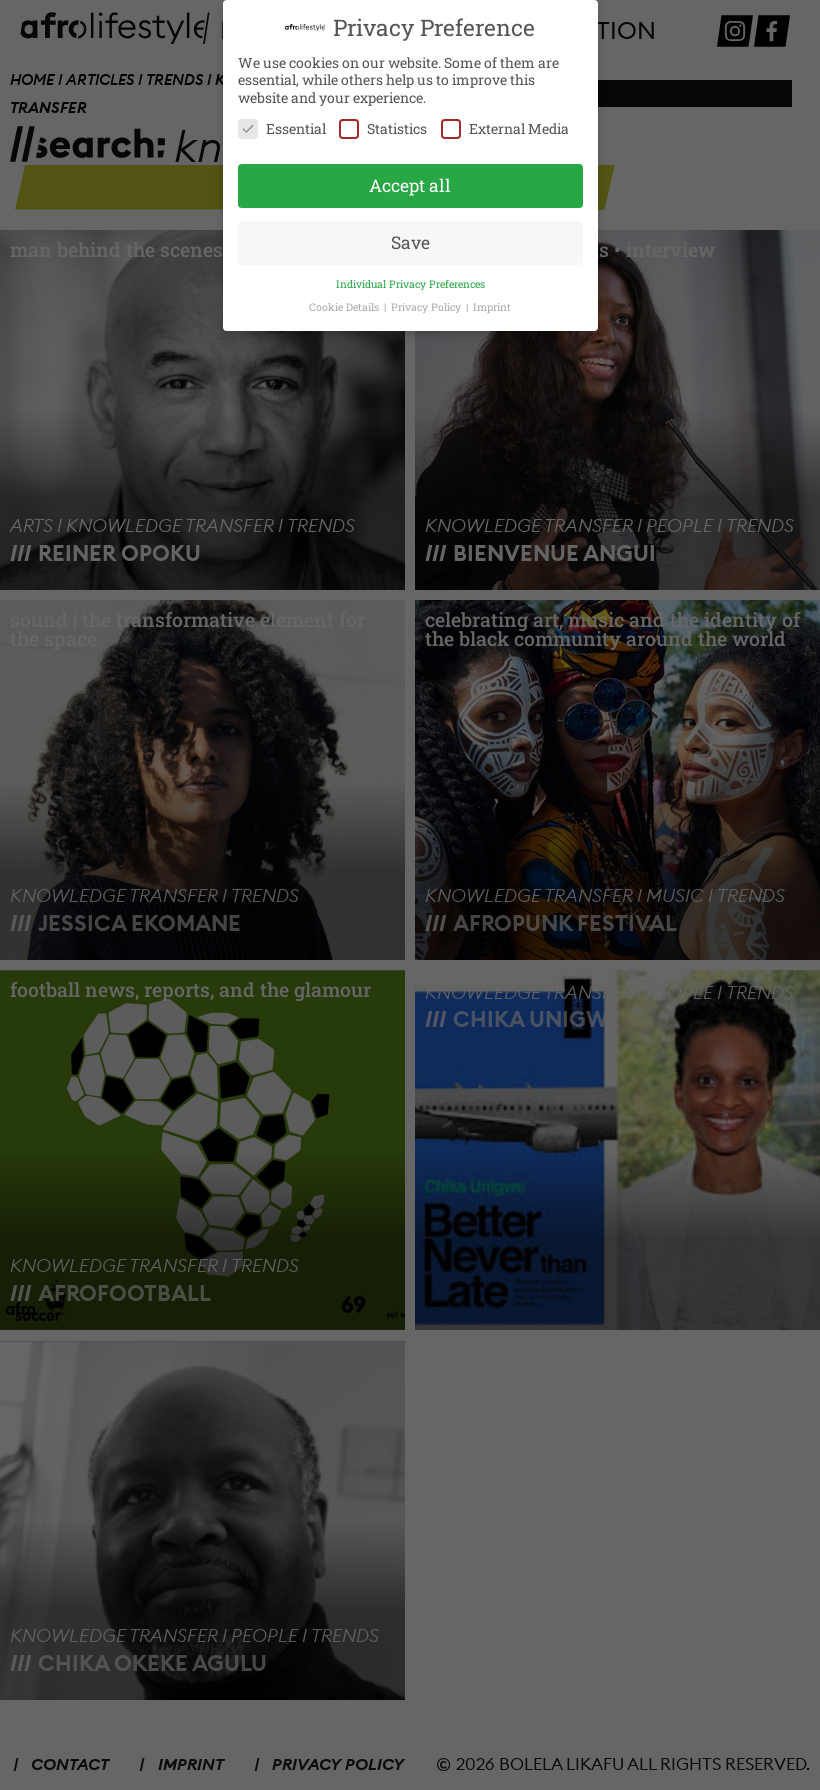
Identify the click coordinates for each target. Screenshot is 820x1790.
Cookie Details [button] (345, 306)
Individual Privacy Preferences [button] (410, 283)
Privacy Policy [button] (427, 306)
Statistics (383, 128)
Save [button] (410, 241)
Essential (282, 128)
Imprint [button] (492, 306)
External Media (505, 128)
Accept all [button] (410, 184)
